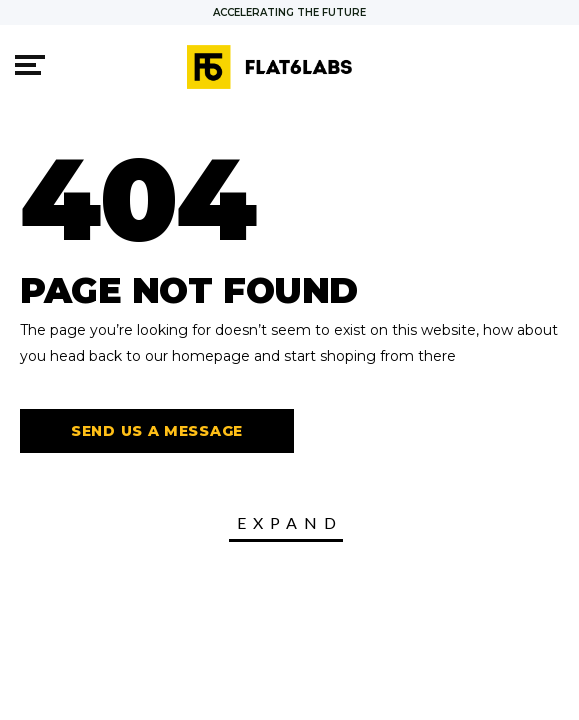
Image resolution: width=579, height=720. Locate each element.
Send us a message (157, 431)
